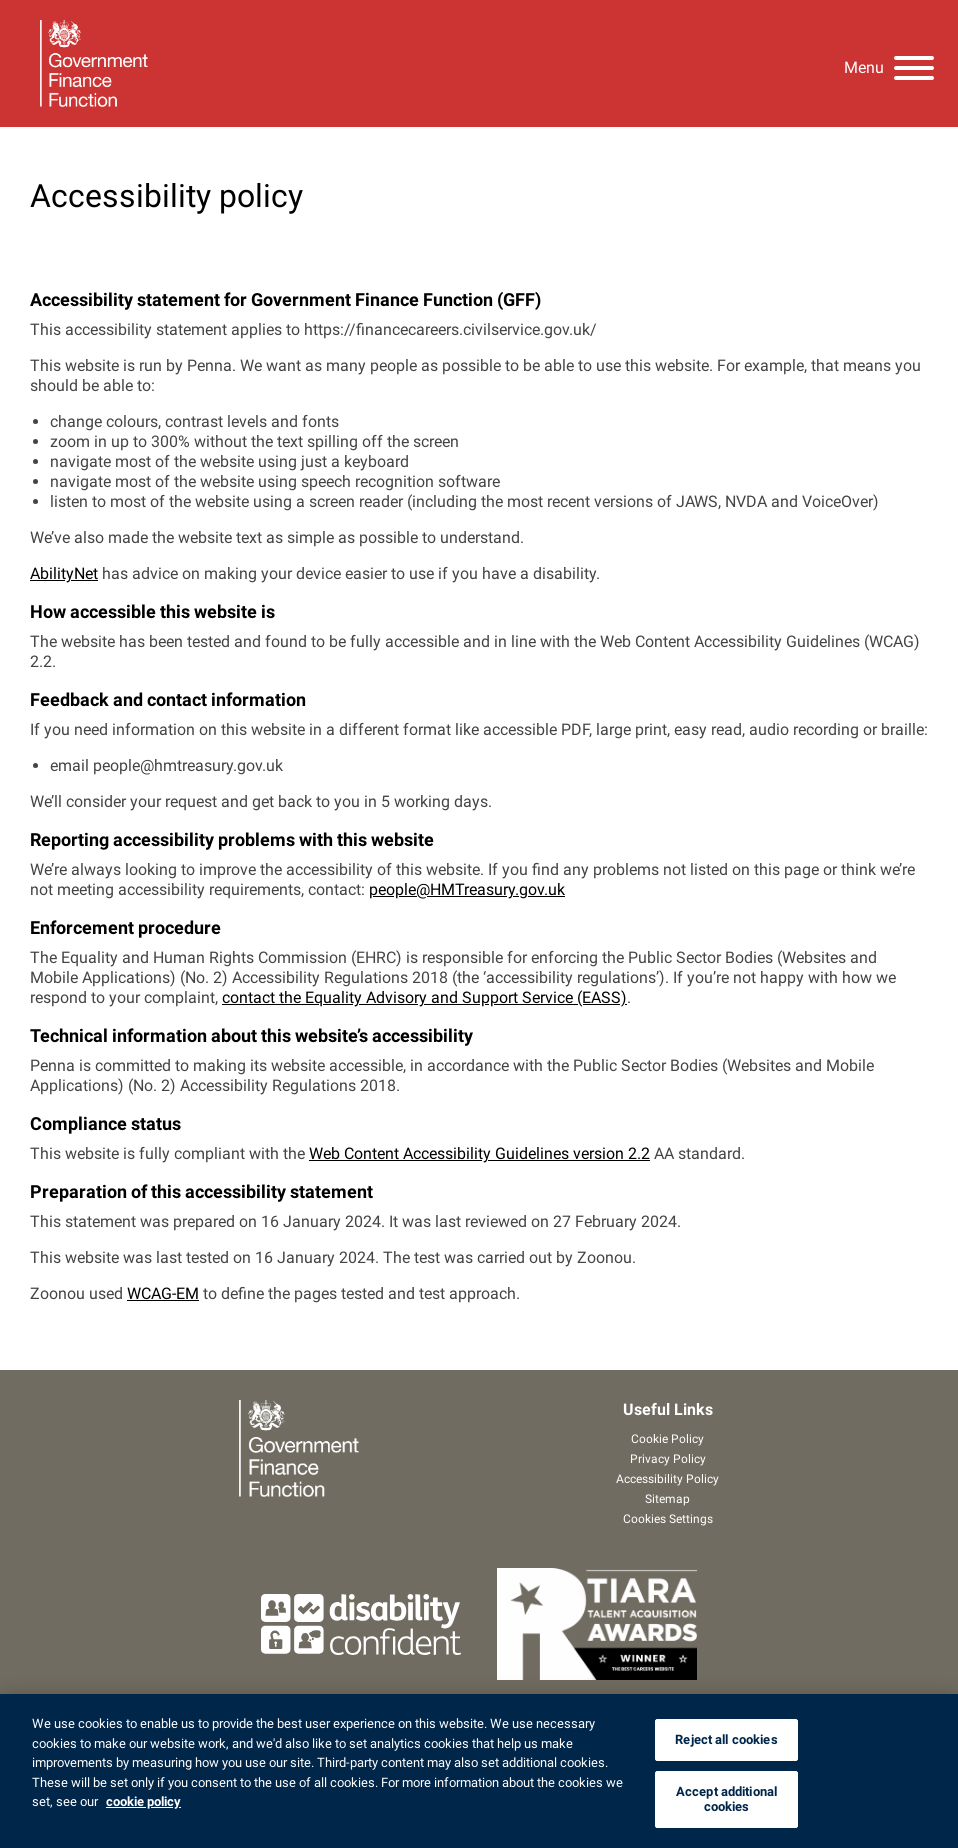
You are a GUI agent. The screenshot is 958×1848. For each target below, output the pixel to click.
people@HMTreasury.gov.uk (467, 889)
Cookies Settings (668, 1519)
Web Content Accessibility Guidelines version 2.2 (479, 1153)
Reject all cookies (726, 1739)
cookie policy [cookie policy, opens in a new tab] (143, 1801)
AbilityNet (64, 573)
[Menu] (889, 64)
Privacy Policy (668, 1459)
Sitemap (667, 1499)
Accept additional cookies (726, 1799)
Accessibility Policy (667, 1479)
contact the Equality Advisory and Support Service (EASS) (424, 997)
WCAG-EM (163, 1293)
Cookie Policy (667, 1439)
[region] (479, 1771)
